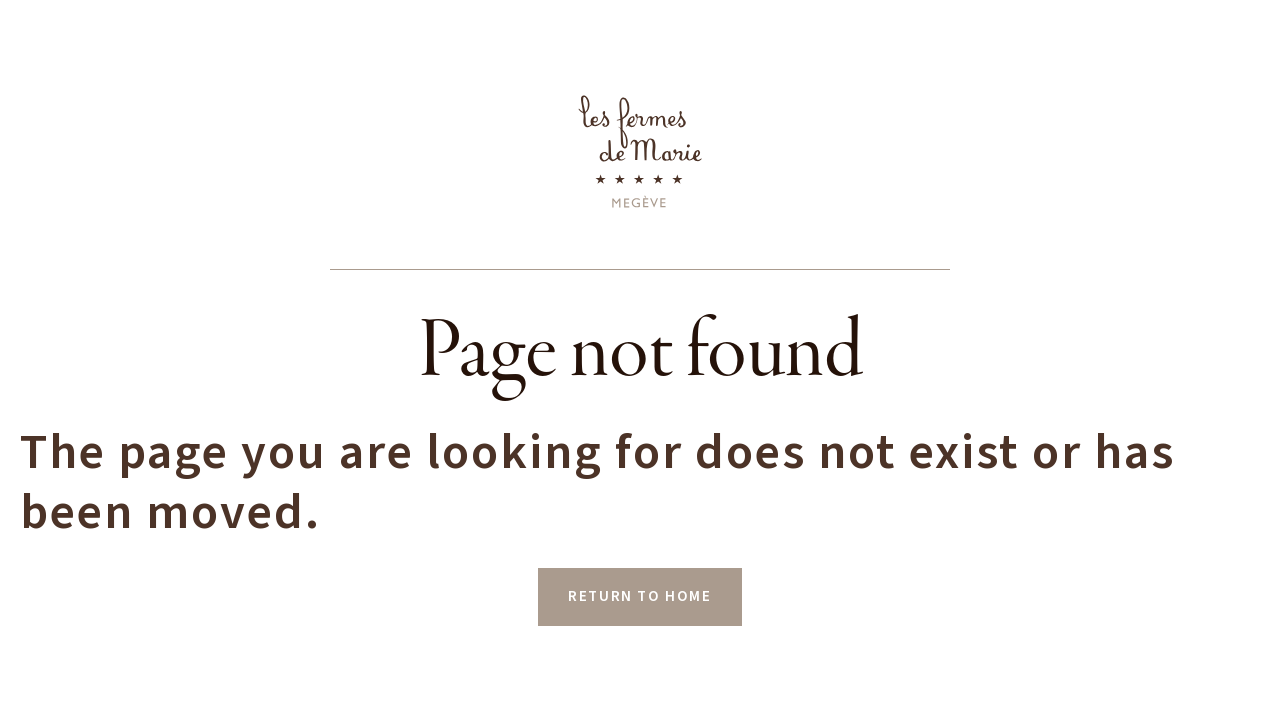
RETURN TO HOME (639, 596)
